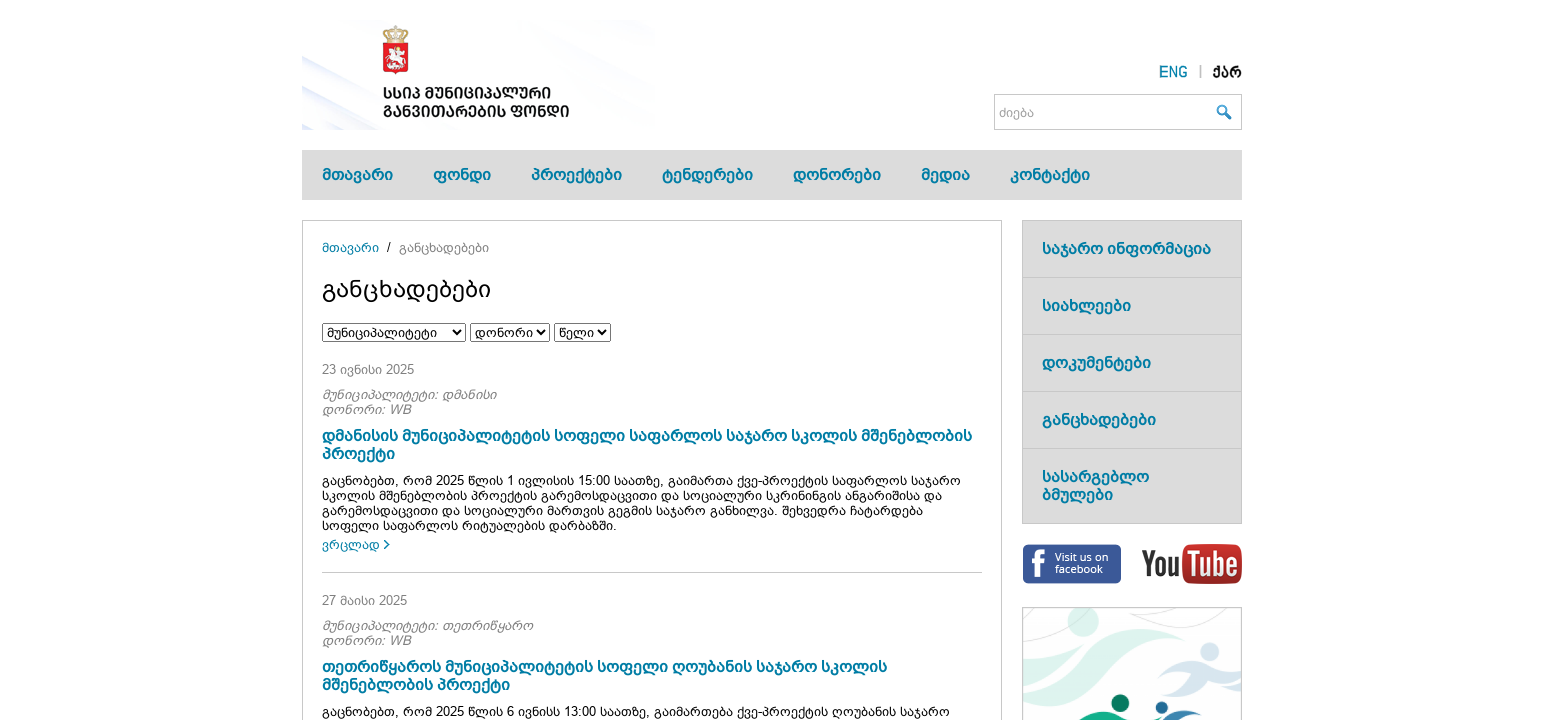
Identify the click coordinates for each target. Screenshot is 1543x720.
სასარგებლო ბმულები (1095, 485)
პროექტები (576, 174)
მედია (945, 174)
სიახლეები (1086, 305)
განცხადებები (444, 247)
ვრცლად (351, 544)
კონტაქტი (1050, 174)
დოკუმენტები (1096, 362)
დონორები (837, 174)
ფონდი (462, 174)
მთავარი (357, 174)
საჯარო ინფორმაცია (1126, 248)
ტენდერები (707, 174)
